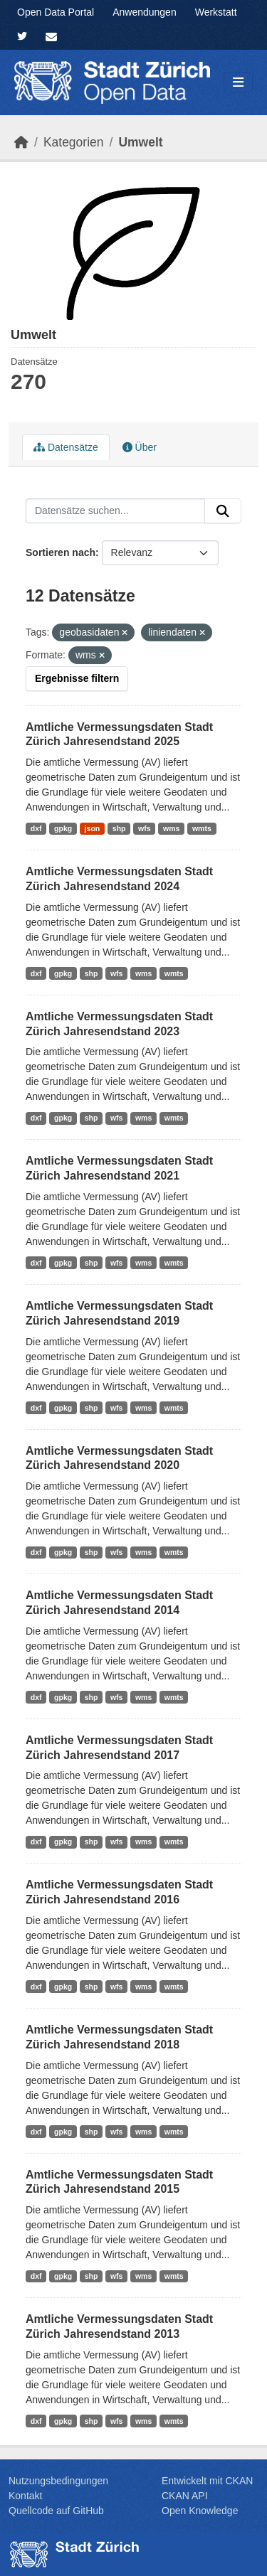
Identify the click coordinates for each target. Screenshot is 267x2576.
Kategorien (73, 142)
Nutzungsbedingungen (58, 2480)
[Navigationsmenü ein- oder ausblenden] (238, 83)
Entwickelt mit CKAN (207, 2480)
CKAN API (185, 2495)
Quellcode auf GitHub (56, 2510)
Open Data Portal (55, 12)
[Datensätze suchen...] (115, 511)
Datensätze (65, 447)
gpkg (63, 828)
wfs (144, 828)
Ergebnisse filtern (77, 678)
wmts (201, 828)
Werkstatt (216, 12)
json (92, 828)
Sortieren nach (60, 552)
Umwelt (140, 142)
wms (171, 828)
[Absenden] (222, 511)
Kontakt (25, 2495)
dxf (36, 828)
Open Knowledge (200, 2510)
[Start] (21, 142)
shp (119, 828)
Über (139, 447)
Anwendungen (144, 12)
